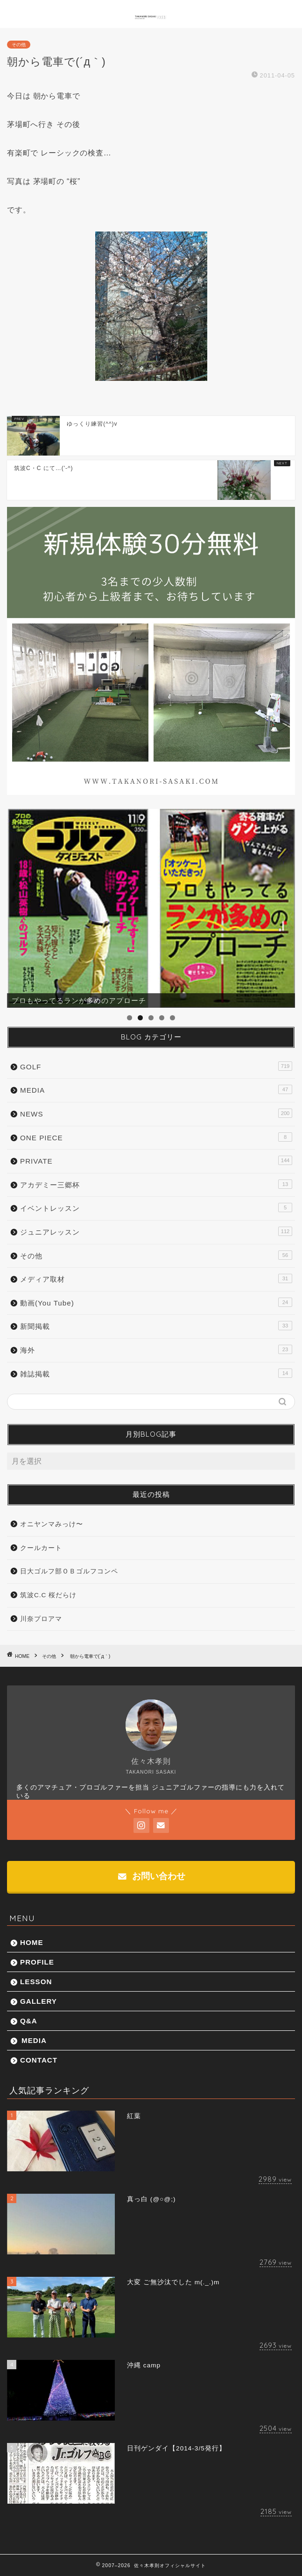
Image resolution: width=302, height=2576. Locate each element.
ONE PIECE (156, 1137)
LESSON (36, 1982)
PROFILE (37, 1962)
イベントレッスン (156, 1207)
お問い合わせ (151, 1876)
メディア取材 (156, 1278)
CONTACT (38, 2060)
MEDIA (156, 1089)
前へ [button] (19, 906)
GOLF (156, 1066)
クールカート (41, 1547)
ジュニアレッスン (156, 1231)
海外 (156, 1349)
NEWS (156, 1113)
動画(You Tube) (156, 1302)
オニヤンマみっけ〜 (51, 1524)
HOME (31, 1942)
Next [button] (283, 906)
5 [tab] (172, 1017)
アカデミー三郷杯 (156, 1184)
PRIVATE (156, 1160)
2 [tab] (140, 1017)
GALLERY (38, 2001)
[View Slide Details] (151, 908)
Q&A (28, 2021)
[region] (151, 908)
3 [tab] (151, 1017)
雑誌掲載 (156, 1373)
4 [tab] (161, 1017)
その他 (19, 44)
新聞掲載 (156, 1325)
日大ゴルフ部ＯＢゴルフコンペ (69, 1571)
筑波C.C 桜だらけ (48, 1595)
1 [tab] (129, 1017)
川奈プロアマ (41, 1618)
